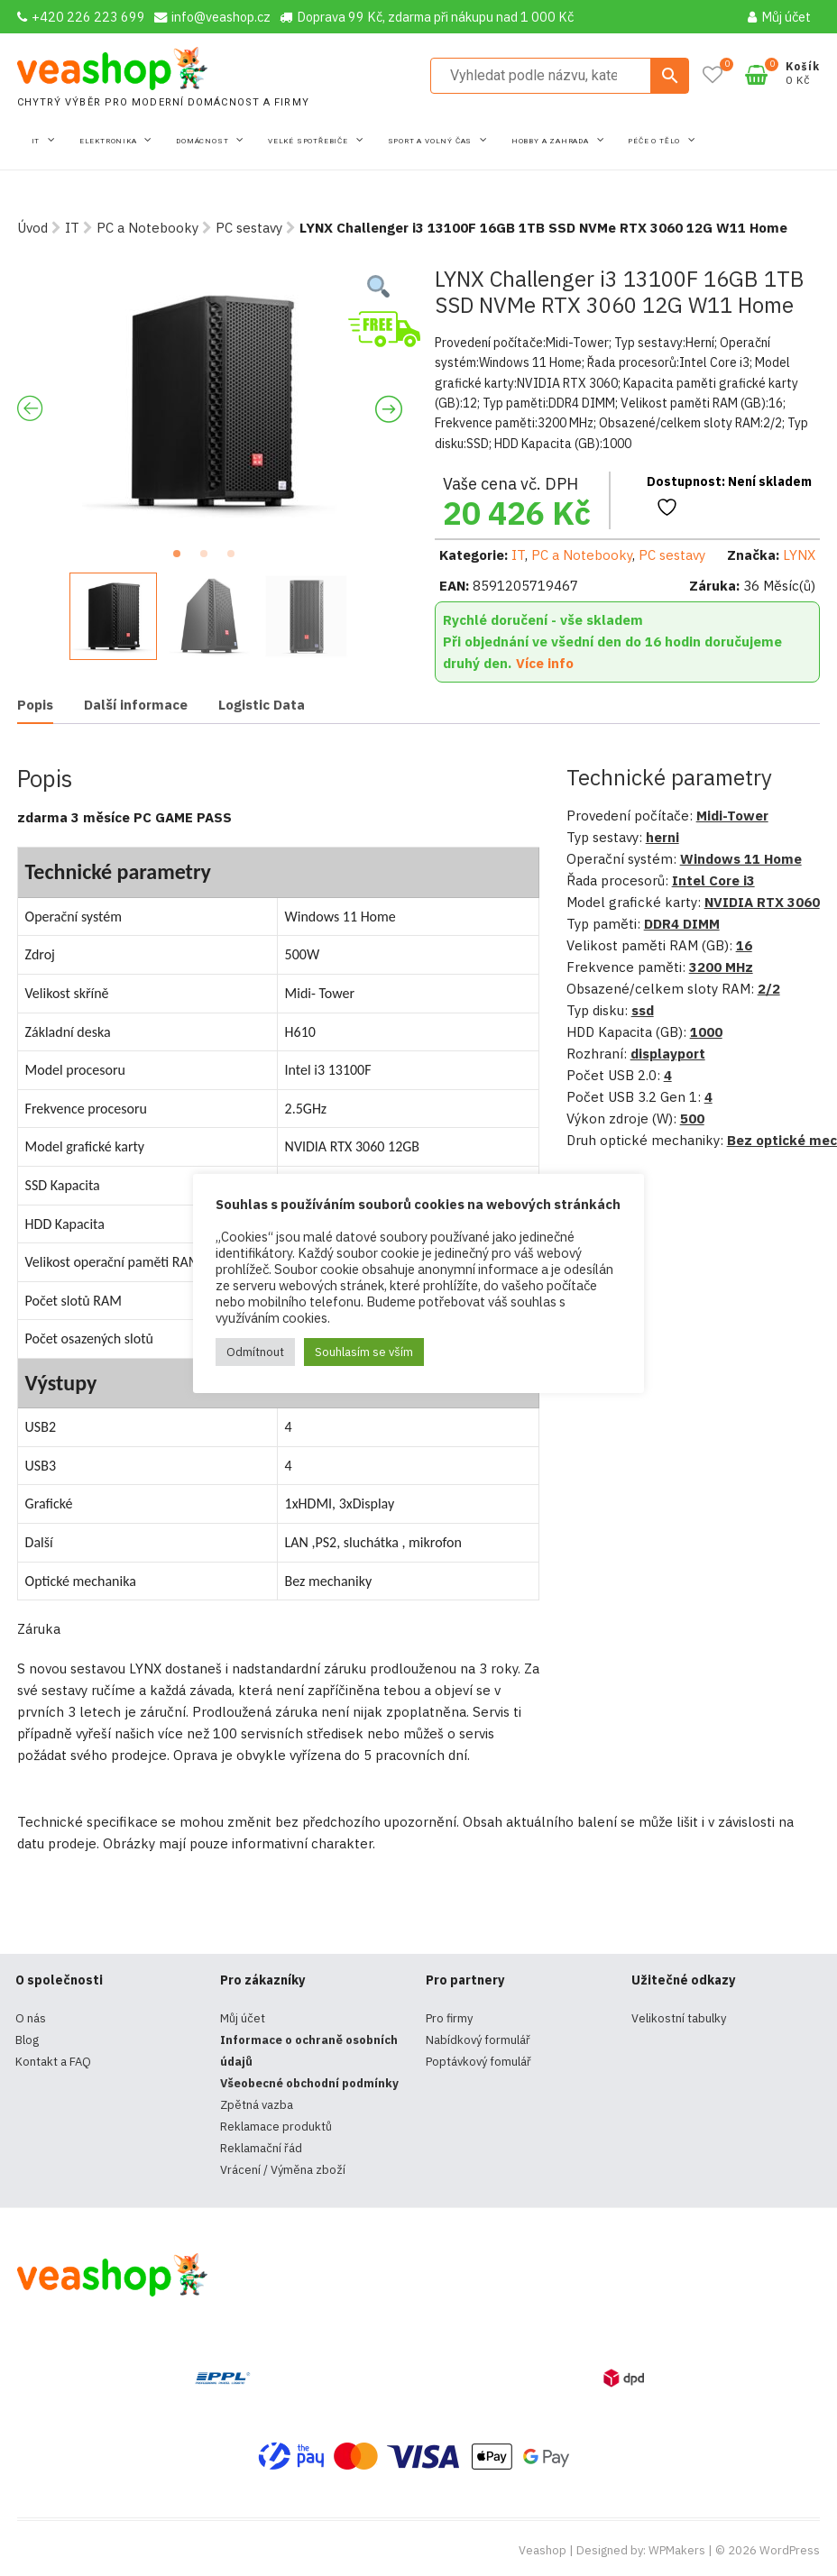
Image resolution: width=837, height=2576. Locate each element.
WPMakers (676, 2550)
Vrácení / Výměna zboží (282, 2169)
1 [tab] (182, 559)
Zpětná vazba (256, 2105)
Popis (35, 704)
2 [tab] (209, 559)
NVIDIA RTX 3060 (762, 902)
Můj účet (779, 16)
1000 (706, 1031)
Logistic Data (261, 704)
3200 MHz (721, 967)
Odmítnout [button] (255, 1352)
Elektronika (109, 141)
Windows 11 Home (741, 858)
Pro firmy (449, 2018)
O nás (30, 2018)
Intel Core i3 (713, 880)
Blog (27, 2040)
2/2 (769, 988)
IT (37, 141)
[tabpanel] (210, 401)
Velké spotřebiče (309, 141)
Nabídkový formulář (478, 2040)
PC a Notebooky (147, 227)
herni (662, 837)
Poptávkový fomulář (478, 2061)
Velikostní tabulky (678, 2018)
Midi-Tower (732, 815)
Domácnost (203, 141)
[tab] (35, 705)
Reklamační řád (261, 2148)
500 (692, 1118)
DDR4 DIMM (682, 923)
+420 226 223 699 (81, 16)
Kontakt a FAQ (53, 2061)
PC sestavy (249, 227)
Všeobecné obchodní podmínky (309, 2083)
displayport (667, 1053)
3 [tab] (236, 559)
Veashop (542, 2550)
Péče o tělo (655, 141)
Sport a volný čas (431, 141)
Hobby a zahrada (551, 141)
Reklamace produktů (276, 2126)
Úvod (32, 227)
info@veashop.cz (212, 16)
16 (744, 945)
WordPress (789, 2550)
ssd (642, 1010)
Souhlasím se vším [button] (364, 1352)
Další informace (136, 704)
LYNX (799, 555)
